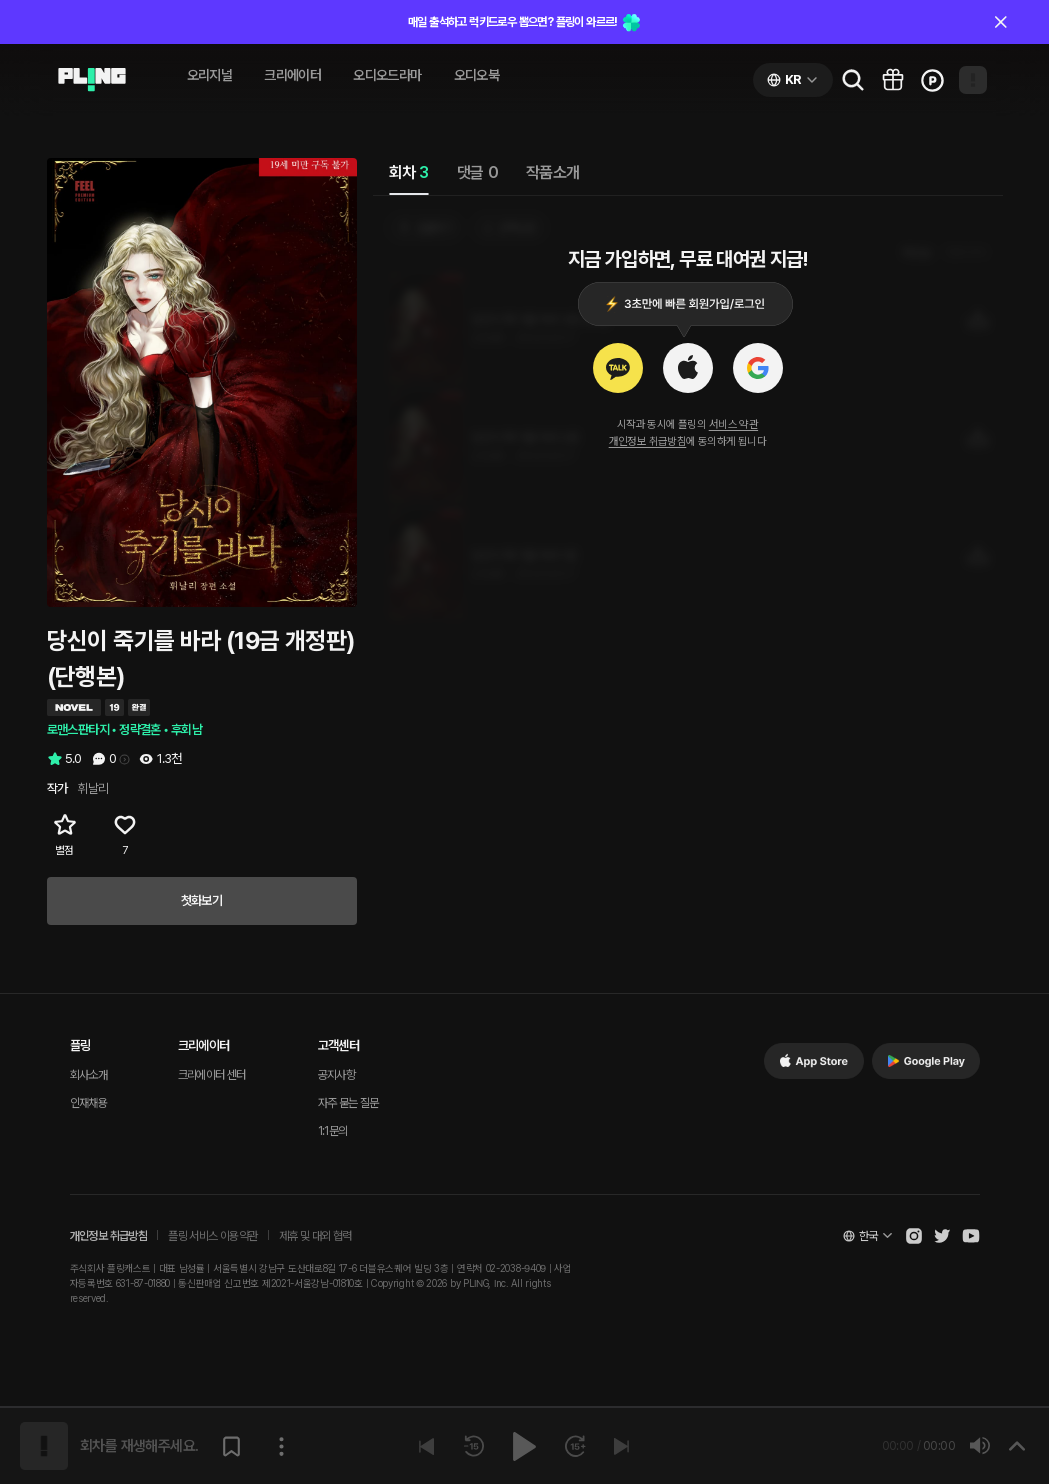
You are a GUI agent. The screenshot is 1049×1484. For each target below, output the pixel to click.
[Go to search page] (853, 80)
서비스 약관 (733, 424)
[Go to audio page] (92, 80)
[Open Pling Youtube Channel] (971, 1236)
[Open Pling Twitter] (942, 1236)
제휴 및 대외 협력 (315, 1236)
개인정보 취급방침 (648, 441)
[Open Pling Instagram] (914, 1236)
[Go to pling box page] (893, 80)
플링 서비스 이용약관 (212, 1236)
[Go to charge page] (933, 80)
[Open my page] (973, 80)
